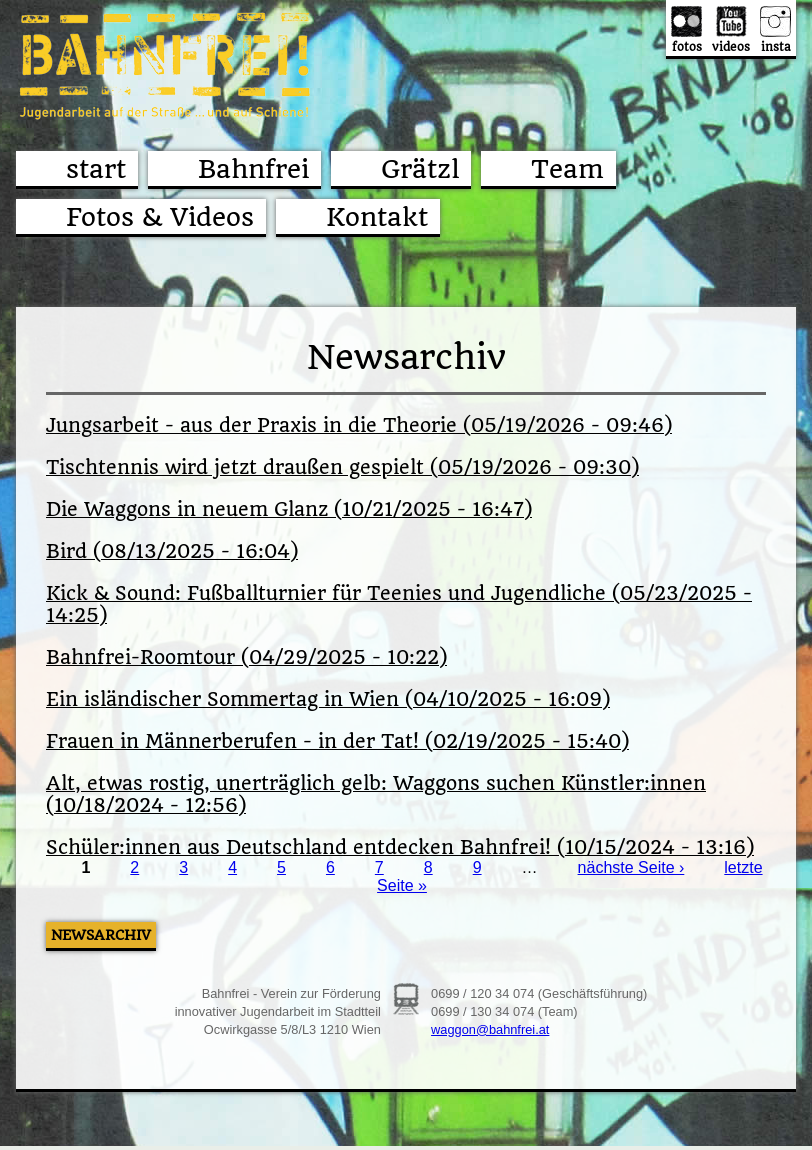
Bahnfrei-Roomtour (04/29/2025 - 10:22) (246, 658)
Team (567, 169)
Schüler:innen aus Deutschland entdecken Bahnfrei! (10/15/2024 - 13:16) (400, 848)
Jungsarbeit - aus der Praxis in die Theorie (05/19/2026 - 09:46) (359, 426)
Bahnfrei (253, 169)
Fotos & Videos (160, 217)
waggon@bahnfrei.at (490, 1029)
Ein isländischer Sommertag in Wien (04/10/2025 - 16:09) (328, 700)
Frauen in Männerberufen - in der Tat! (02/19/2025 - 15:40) (337, 742)
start (96, 169)
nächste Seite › (631, 867)
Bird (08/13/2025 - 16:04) (172, 552)
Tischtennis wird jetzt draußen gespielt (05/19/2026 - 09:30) (342, 468)
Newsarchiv (101, 935)
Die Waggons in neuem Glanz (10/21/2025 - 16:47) (289, 510)
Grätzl (420, 169)
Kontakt (377, 217)
